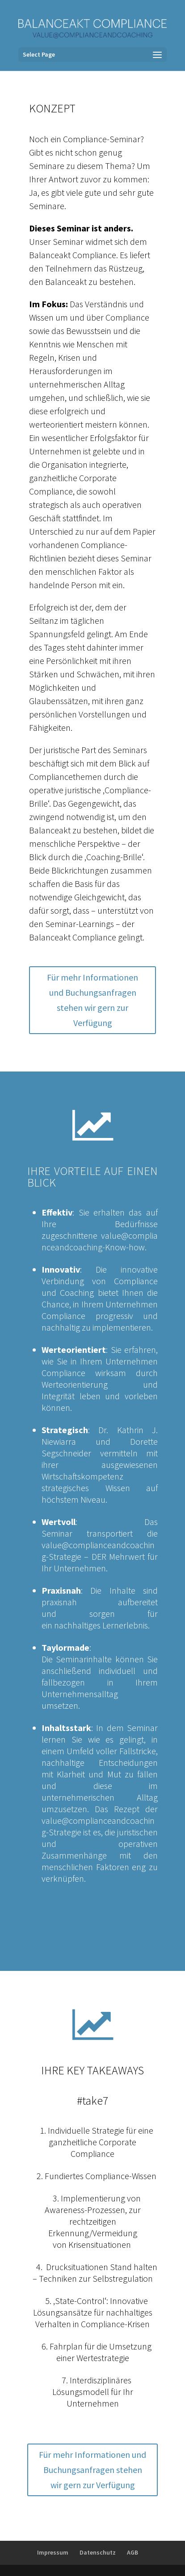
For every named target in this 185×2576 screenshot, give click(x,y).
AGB (132, 2552)
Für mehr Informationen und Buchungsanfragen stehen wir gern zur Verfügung (92, 1000)
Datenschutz (98, 2552)
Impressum (52, 2552)
